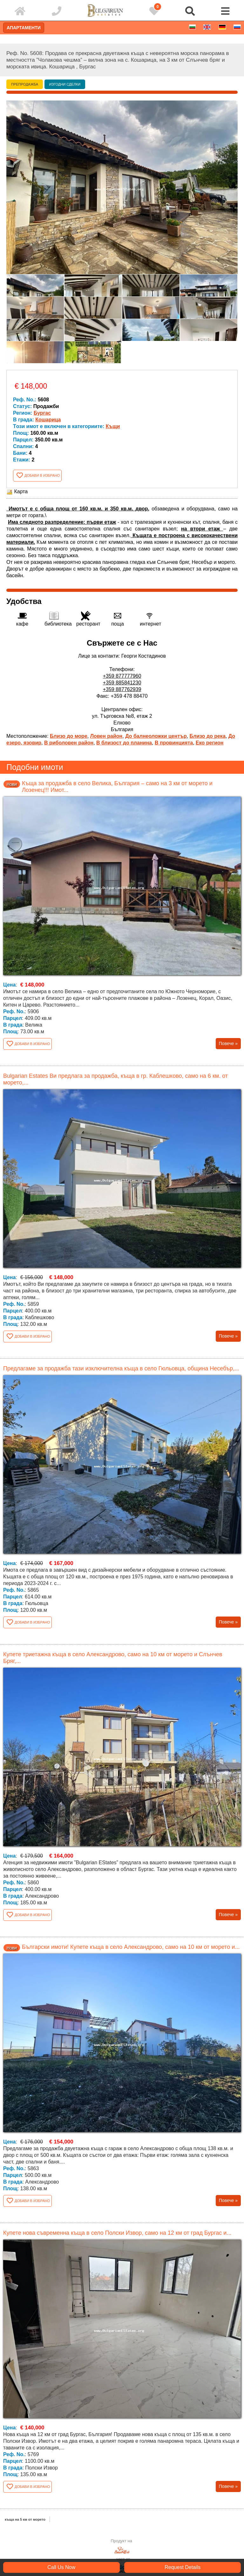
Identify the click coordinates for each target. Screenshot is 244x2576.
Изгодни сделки (65, 84)
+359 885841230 (122, 682)
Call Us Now (61, 2567)
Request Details (182, 2567)
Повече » (228, 1043)
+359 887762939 (122, 689)
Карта (17, 491)
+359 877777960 (122, 676)
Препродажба (24, 84)
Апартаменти (24, 27)
